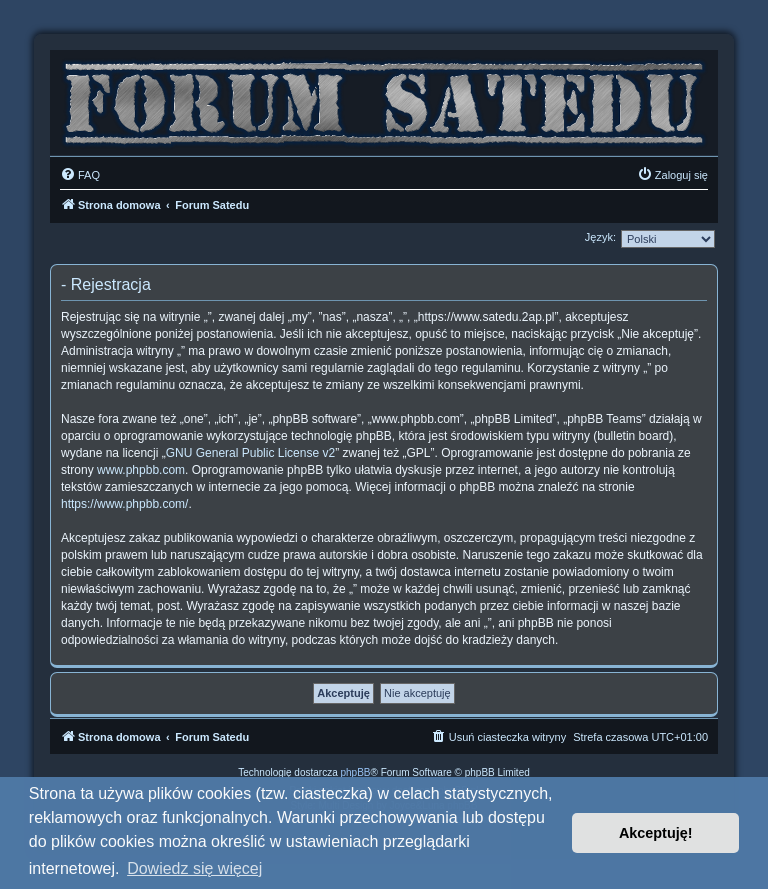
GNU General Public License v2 (250, 453)
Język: (600, 237)
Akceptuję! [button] (656, 833)
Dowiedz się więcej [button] (194, 868)
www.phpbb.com (141, 470)
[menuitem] (80, 175)
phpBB (356, 772)
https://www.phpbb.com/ (124, 504)
